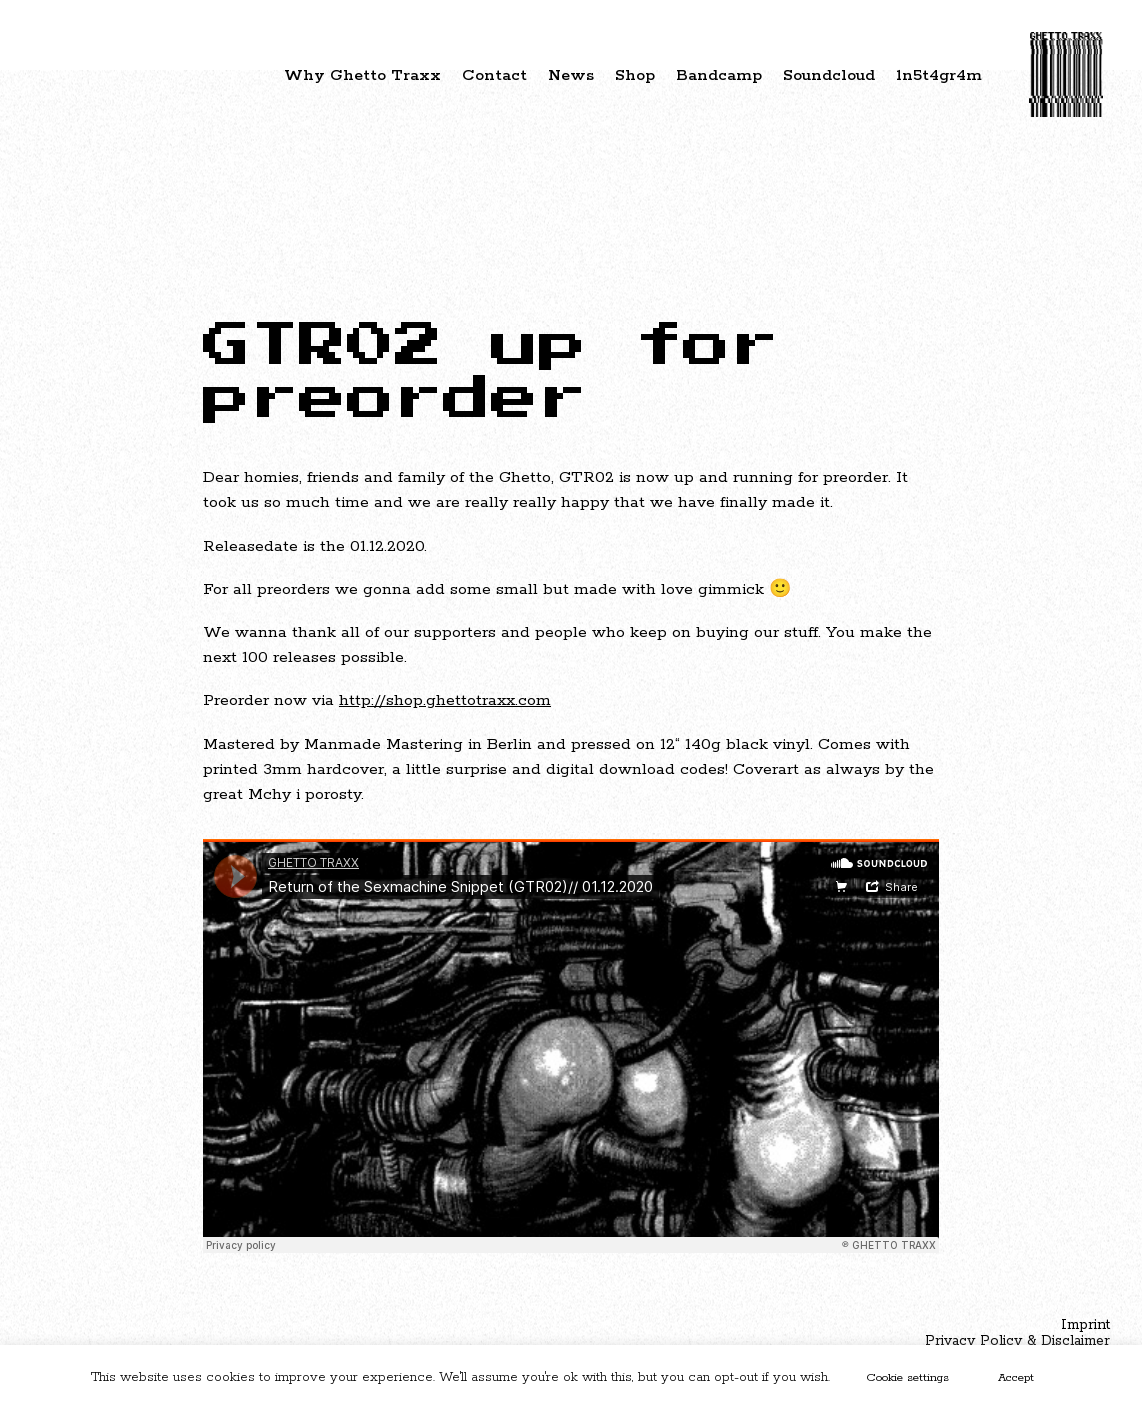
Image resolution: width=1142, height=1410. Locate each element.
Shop (635, 75)
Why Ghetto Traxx (362, 75)
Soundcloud (829, 75)
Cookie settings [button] (907, 1377)
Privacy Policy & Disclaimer (1017, 1341)
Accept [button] (1016, 1377)
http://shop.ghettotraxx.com (445, 700)
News (571, 75)
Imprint (1085, 1325)
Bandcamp (719, 75)
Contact (494, 75)
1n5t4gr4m (939, 75)
